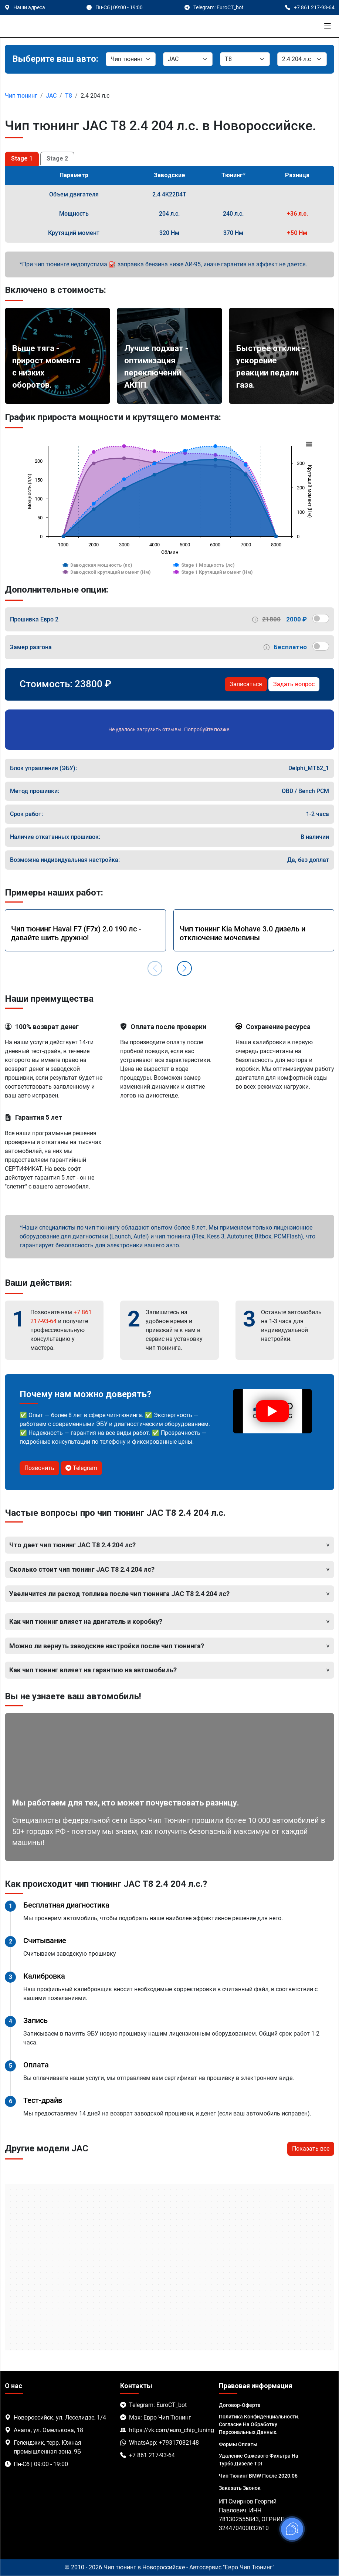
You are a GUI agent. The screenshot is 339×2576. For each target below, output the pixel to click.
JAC (51, 95)
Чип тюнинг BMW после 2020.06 (258, 2476)
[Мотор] (302, 59)
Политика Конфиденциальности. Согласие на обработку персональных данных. (259, 2424)
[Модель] (245, 59)
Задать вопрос (294, 684)
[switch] (320, 618)
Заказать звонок (240, 2488)
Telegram (81, 1467)
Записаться (246, 684)
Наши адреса (29, 7)
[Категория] (131, 59)
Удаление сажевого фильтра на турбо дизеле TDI (258, 2460)
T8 (68, 95)
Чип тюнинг (21, 95)
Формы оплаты (238, 2444)
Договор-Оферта (240, 2405)
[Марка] (188, 59)
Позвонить (39, 1467)
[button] (184, 968)
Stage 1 (22, 158)
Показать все (310, 2148)
